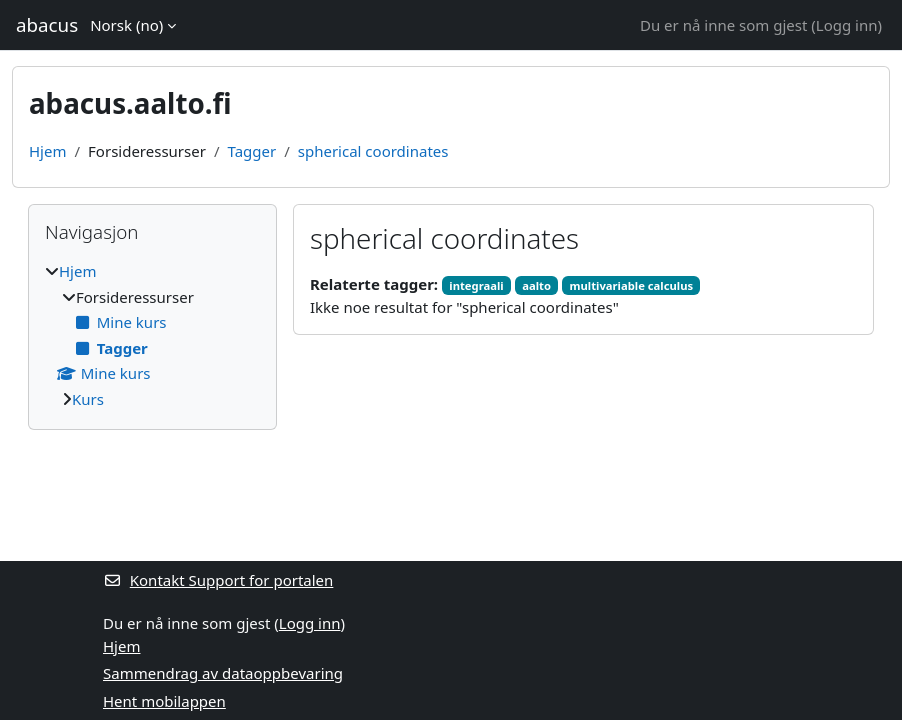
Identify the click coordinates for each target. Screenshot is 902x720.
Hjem (47, 151)
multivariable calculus (632, 285)
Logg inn (847, 25)
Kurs (88, 399)
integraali (476, 285)
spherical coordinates (373, 151)
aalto (536, 285)
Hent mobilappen (164, 701)
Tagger (252, 151)
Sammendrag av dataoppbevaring (223, 673)
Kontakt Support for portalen (218, 580)
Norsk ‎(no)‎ (126, 25)
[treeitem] (152, 335)
